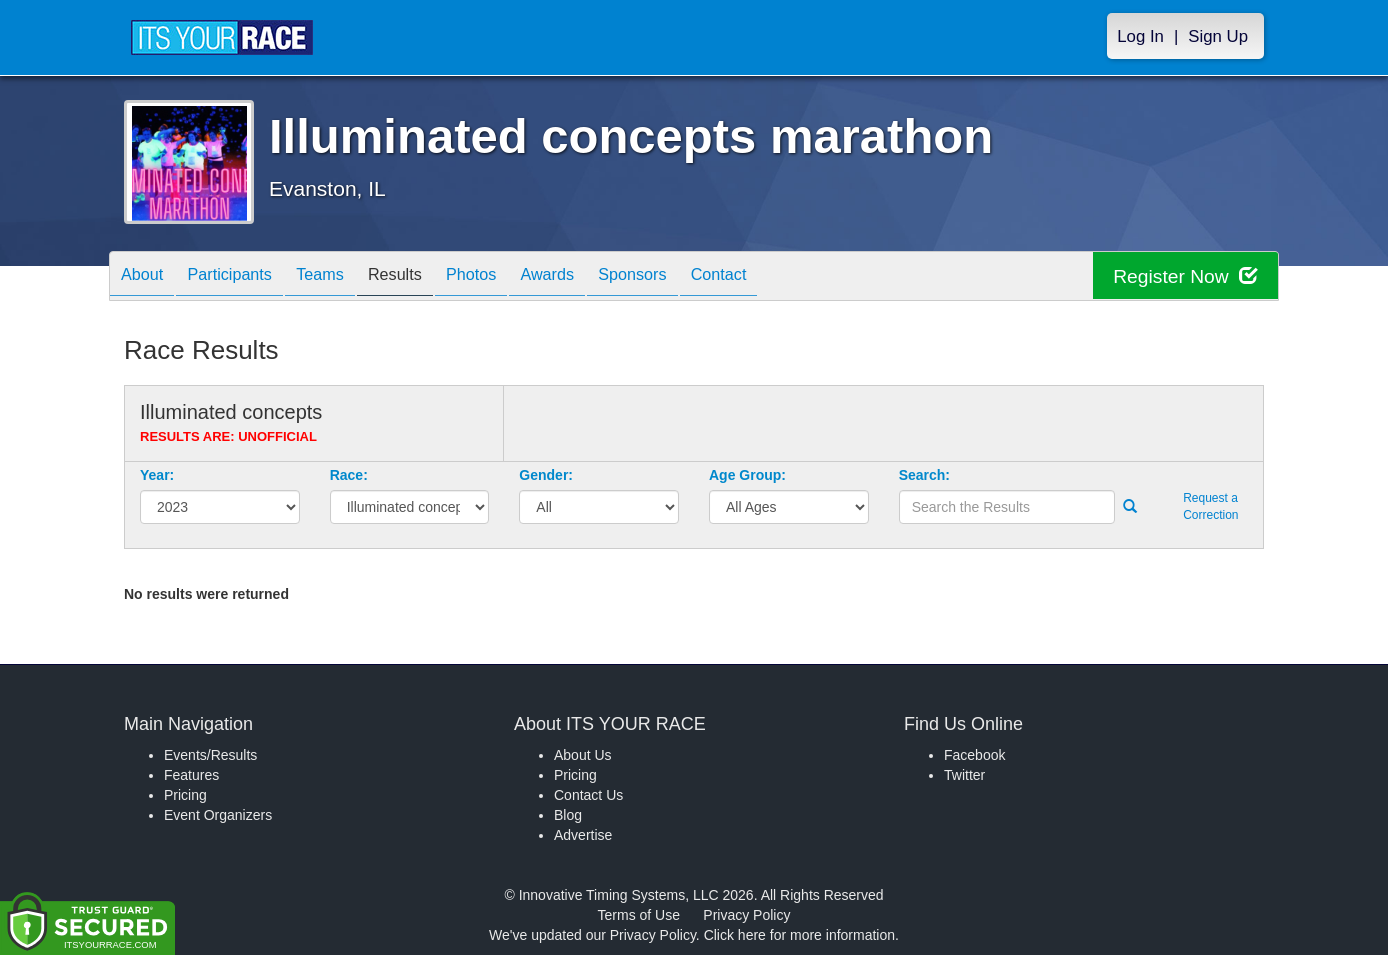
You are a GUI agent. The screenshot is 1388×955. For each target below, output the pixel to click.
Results (430, 277)
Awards (602, 277)
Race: (349, 475)
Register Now (1182, 276)
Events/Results (210, 755)
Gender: (546, 475)
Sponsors (697, 277)
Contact (794, 277)
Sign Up (1218, 36)
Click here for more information (799, 935)
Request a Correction (1210, 506)
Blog (568, 815)
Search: (924, 475)
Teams (345, 277)
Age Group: (747, 475)
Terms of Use (639, 915)
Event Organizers (218, 815)
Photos (516, 277)
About (147, 277)
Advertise (583, 835)
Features (191, 775)
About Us (583, 755)
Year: (157, 475)
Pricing (185, 795)
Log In (1140, 36)
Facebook (974, 755)
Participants (245, 277)
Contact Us (588, 795)
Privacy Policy (746, 915)
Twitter (964, 775)
